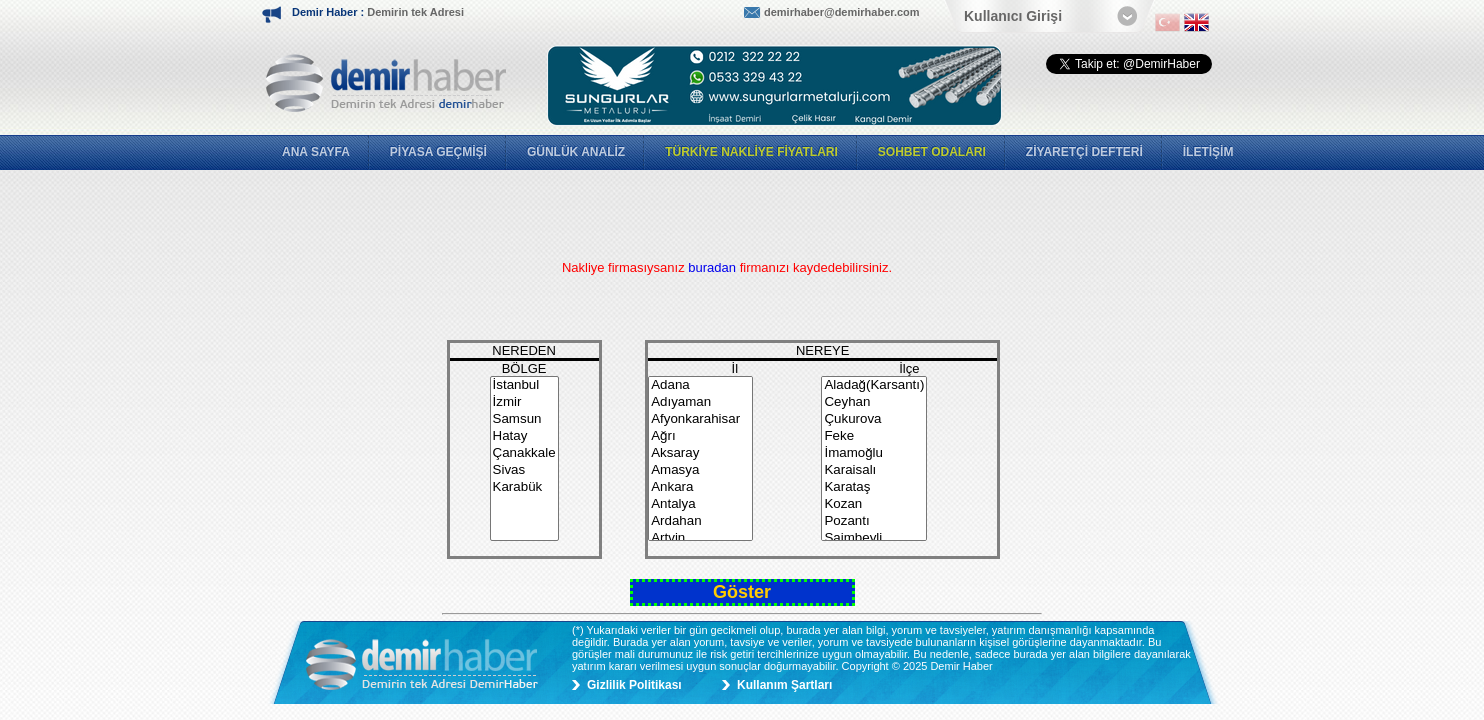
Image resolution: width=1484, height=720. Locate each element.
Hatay (524, 436)
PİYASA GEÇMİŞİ (438, 152)
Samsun (524, 419)
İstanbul (524, 385)
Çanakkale (524, 453)
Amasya (700, 470)
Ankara (700, 487)
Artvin (700, 538)
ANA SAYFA (316, 152)
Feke (874, 436)
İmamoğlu (874, 453)
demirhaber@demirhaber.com (842, 12)
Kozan (874, 504)
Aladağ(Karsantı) (874, 385)
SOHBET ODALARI (932, 152)
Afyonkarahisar (700, 419)
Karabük (524, 487)
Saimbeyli (874, 538)
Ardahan (700, 521)
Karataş (874, 487)
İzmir (524, 402)
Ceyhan (874, 402)
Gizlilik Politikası (634, 685)
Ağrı (700, 436)
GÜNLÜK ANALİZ (576, 152)
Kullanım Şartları (784, 685)
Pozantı (874, 521)
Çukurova (874, 419)
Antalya (700, 504)
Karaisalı (874, 470)
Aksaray (700, 453)
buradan (713, 267)
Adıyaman (700, 402)
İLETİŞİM (1208, 152)
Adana (700, 385)
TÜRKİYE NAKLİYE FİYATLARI (751, 152)
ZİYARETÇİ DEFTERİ (1084, 152)
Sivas (524, 470)
